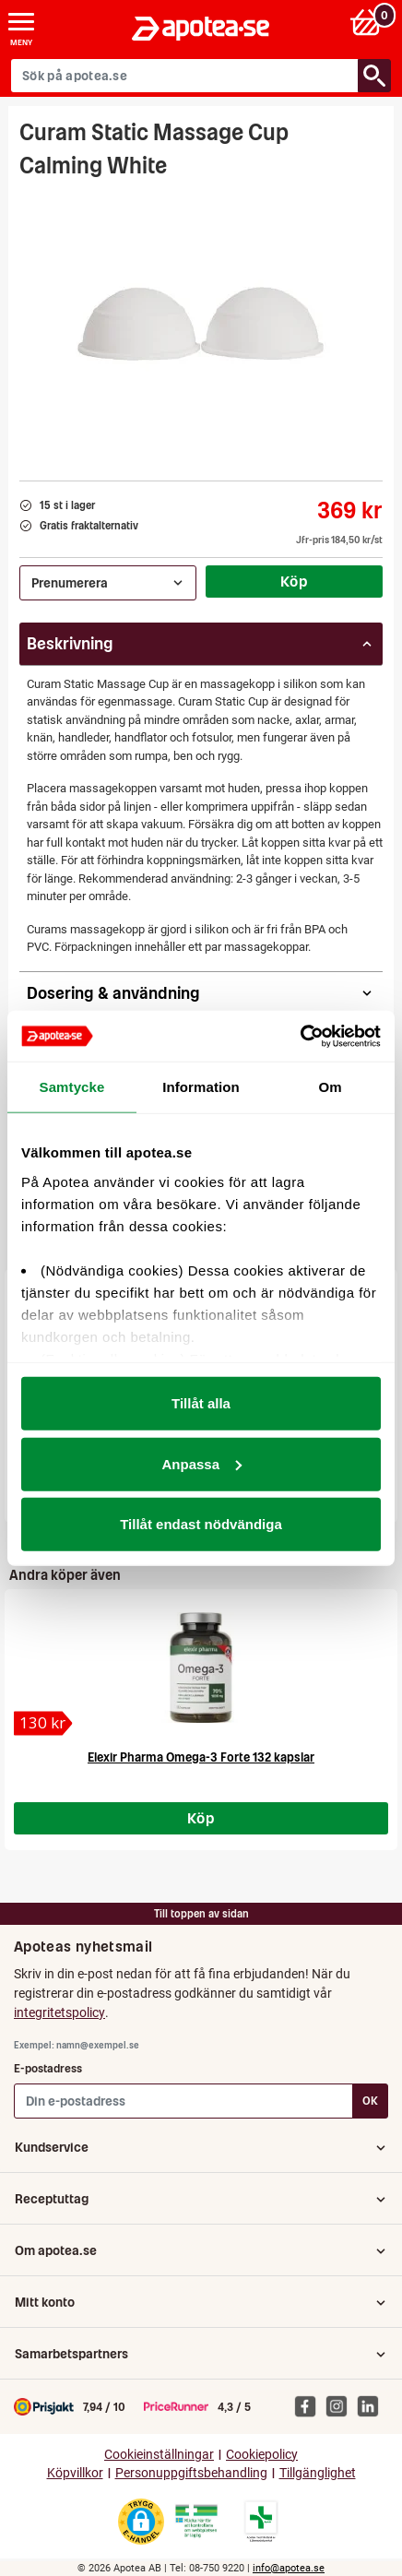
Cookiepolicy (262, 2455)
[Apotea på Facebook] (309, 2405)
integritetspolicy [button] (59, 2012)
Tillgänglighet (317, 2473)
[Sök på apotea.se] (185, 75)
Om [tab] (329, 1087)
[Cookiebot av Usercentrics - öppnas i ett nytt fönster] (300, 1036)
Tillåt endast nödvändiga (201, 1524)
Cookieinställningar (159, 2455)
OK (370, 2100)
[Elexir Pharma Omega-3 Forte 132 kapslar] (43, 1723)
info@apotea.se (289, 2568)
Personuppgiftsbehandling (191, 2473)
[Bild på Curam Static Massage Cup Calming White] (201, 324)
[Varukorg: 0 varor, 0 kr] (368, 22)
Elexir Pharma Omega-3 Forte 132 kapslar (201, 1757)
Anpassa (201, 1463)
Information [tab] (201, 1087)
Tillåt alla (201, 1403)
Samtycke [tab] (72, 1087)
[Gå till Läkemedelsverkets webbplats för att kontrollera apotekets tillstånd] (196, 2521)
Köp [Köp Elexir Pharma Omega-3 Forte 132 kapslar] (201, 1818)
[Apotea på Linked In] (372, 2405)
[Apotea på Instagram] (341, 2405)
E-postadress (48, 2068)
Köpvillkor (75, 2473)
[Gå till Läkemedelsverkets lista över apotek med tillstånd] (261, 2521)
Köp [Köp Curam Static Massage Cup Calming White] (294, 581)
